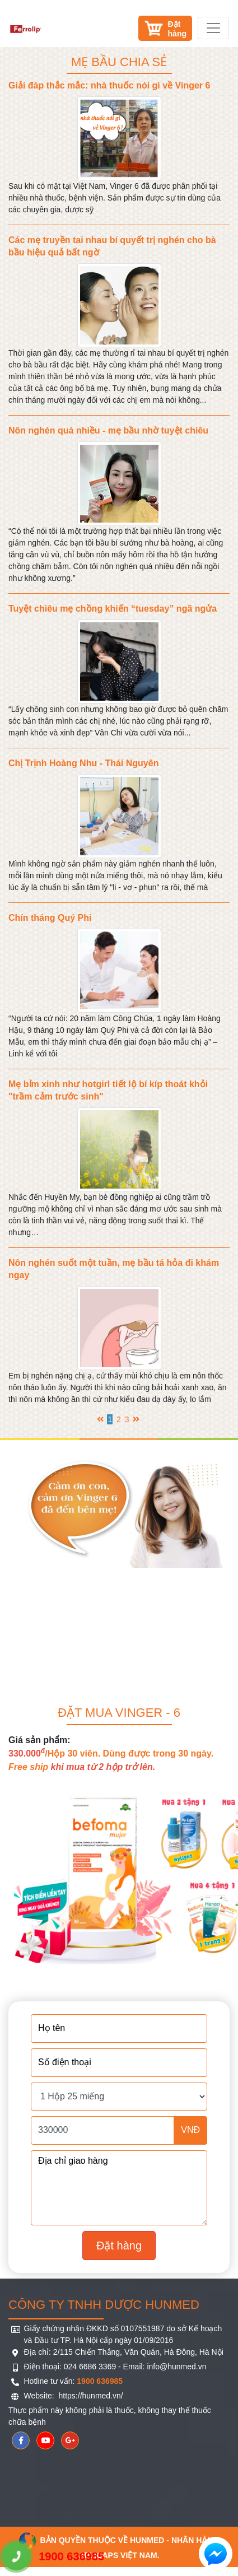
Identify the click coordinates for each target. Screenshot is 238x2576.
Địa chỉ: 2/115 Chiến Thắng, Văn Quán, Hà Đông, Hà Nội (123, 2351)
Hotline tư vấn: (73, 2381)
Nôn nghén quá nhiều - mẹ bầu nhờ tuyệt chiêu (108, 430)
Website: (40, 2395)
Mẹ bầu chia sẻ (119, 62)
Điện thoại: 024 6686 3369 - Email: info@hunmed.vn (115, 2366)
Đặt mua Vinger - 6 (119, 1713)
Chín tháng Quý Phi (49, 918)
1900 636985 (53, 2556)
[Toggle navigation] (213, 28)
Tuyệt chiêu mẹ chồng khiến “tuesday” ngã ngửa (112, 608)
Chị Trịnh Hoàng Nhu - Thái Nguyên (83, 763)
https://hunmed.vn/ (90, 2395)
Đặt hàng (119, 2245)
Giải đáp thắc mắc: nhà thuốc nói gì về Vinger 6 (109, 85)
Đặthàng (177, 29)
